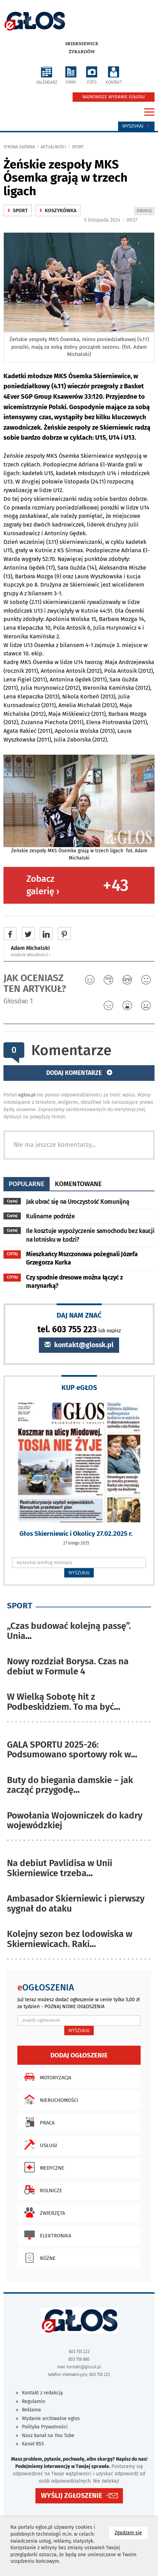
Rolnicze (41, 2189)
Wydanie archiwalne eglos (51, 2418)
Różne (38, 2257)
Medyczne (42, 2167)
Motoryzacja (46, 2077)
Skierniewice (81, 43)
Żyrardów (82, 51)
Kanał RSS (33, 2444)
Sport (78, 146)
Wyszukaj (136, 126)
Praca (38, 2122)
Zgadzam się (131, 2532)
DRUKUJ (145, 211)
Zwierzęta (43, 2212)
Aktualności (53, 146)
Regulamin (33, 2401)
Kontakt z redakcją (42, 2393)
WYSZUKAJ (79, 1572)
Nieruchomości (49, 2099)
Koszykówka (58, 211)
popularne (26, 1184)
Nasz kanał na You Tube (48, 2435)
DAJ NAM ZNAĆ (79, 1315)
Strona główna (19, 146)
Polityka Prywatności (45, 2427)
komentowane (78, 1184)
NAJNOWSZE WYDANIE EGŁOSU (113, 97)
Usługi (39, 2144)
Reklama (31, 2410)
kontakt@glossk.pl (79, 1345)
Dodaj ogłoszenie (79, 2055)
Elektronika (46, 2235)
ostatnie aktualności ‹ (30, 954)
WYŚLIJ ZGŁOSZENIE (71, 2496)
